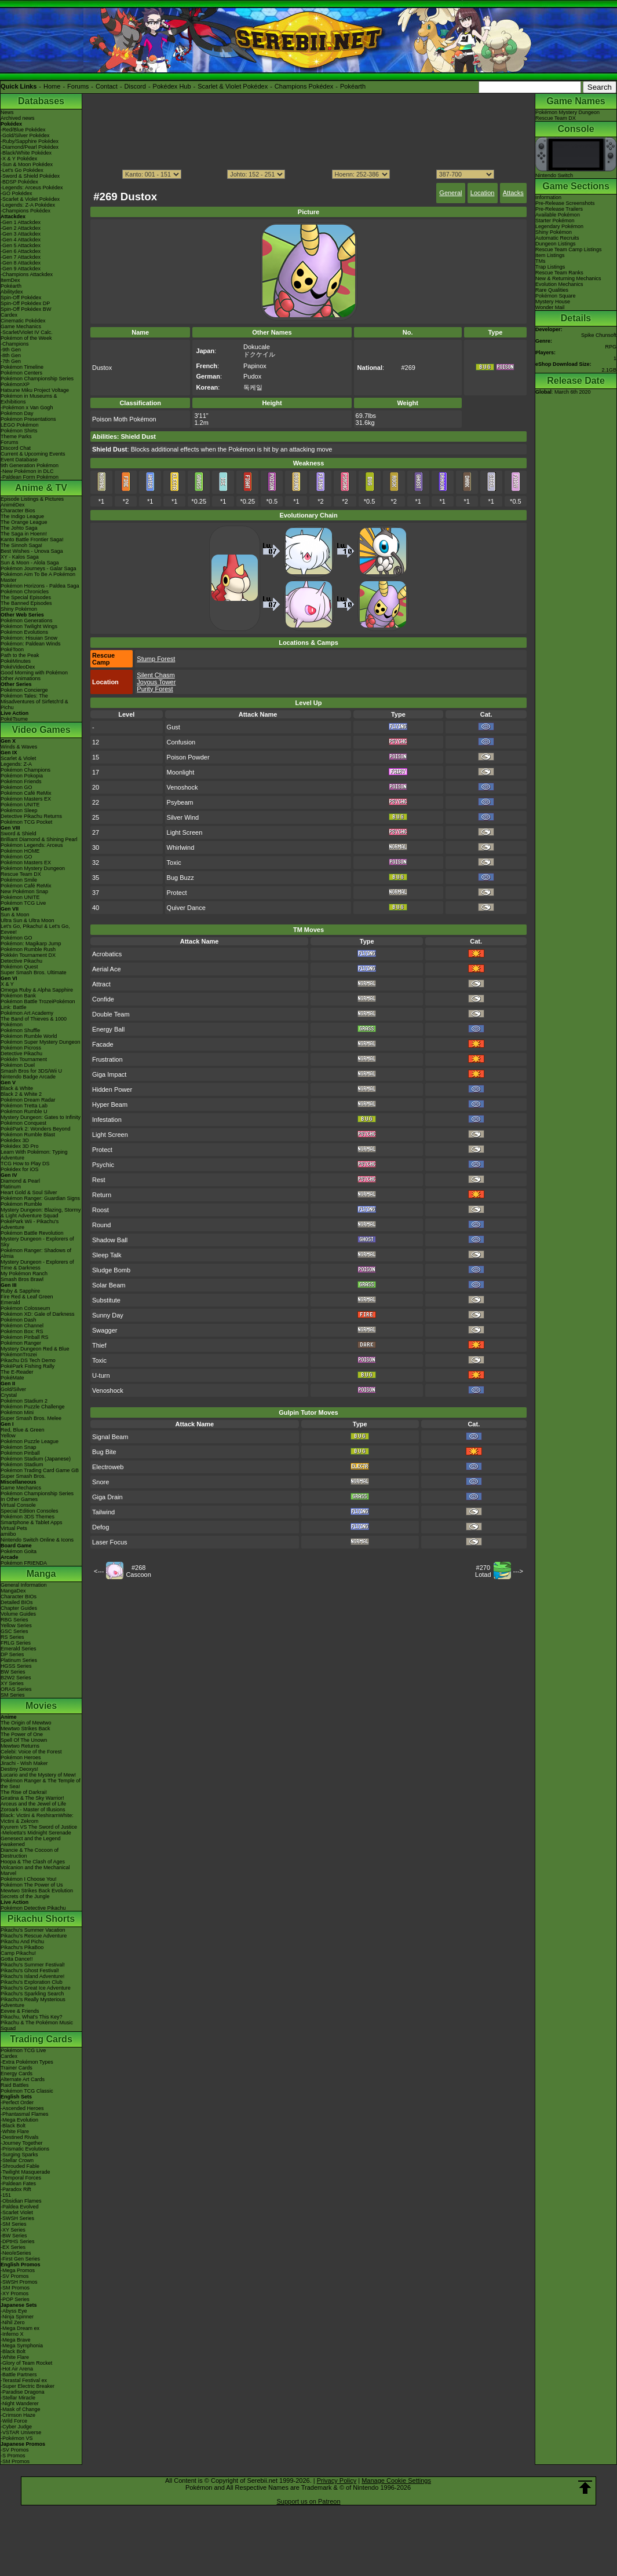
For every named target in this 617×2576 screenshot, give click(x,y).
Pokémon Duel (18, 1065)
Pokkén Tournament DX (28, 955)
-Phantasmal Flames (25, 2114)
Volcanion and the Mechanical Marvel (35, 1870)
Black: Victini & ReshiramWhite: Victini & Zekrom (37, 1818)
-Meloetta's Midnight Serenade (36, 1833)
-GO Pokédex (16, 193)
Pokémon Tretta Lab (24, 1106)
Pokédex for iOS (20, 1169)
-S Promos (13, 2455)
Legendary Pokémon (559, 226)
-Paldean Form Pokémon (30, 477)
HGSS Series (16, 1666)
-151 (6, 2195)
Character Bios (18, 510)
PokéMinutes (16, 661)
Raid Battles (15, 2085)
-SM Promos (15, 2288)
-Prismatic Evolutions (25, 2149)
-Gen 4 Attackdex (21, 240)
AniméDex (13, 505)
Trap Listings (550, 267)
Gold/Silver (13, 1389)
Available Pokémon (557, 215)
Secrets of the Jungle (25, 1896)
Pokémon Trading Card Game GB (40, 1470)
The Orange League (24, 522)
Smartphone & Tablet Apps (31, 1522)
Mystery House (552, 301)
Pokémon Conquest (23, 1123)
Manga (41, 1574)
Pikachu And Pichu (22, 1941)
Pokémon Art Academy (27, 1013)
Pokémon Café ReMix (26, 793)
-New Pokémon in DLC (27, 471)
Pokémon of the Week (26, 338)
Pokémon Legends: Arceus (32, 845)
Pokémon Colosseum (25, 1308)
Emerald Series (18, 1649)
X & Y (7, 984)
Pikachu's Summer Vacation (33, 1930)
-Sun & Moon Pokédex (27, 164)
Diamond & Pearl (20, 1181)
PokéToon (12, 649)
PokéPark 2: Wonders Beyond (35, 1129)
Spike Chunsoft (598, 335)
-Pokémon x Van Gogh (27, 407)
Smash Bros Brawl (22, 1279)
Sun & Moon (15, 915)
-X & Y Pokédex (19, 159)
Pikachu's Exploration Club (32, 1982)
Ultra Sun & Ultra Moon (27, 920)
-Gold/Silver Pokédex (25, 135)
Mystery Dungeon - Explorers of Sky (37, 1241)
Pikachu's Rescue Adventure (34, 1936)
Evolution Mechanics (559, 284)
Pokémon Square (555, 296)
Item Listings (550, 255)
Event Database (19, 460)
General (450, 192)
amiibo (8, 1534)
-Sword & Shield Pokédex (30, 176)
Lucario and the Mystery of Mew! (38, 1775)
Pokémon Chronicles (25, 592)
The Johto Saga (19, 528)
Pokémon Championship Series (37, 378)
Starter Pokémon (555, 220)
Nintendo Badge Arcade (28, 1077)
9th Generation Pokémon (30, 465)
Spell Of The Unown (24, 1740)
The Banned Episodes (26, 603)
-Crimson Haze (18, 2415)
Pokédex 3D (15, 1140)
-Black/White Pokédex (26, 153)
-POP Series (15, 2299)
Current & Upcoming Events (33, 454)
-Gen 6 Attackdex (21, 251)
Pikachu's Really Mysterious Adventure (33, 2002)
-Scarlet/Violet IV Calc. (27, 332)
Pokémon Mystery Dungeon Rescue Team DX (33, 871)
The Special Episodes (26, 597)
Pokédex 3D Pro (20, 1146)
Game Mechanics (21, 326)
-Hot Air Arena (17, 2369)
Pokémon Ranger (21, 1343)
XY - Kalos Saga (20, 557)
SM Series (13, 1695)
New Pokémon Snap (24, 891)
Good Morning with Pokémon (34, 673)
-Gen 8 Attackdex (21, 263)
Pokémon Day (17, 413)
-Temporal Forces (21, 2178)
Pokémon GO (16, 787)
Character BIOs (18, 1596)
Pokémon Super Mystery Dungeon (41, 1042)
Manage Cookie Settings (396, 2480)
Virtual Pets (14, 1528)
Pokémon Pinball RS (25, 1337)
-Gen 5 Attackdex (21, 245)
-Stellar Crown (17, 2160)
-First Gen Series (20, 2259)
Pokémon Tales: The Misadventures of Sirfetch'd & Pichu (34, 701)
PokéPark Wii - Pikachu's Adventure (30, 1224)
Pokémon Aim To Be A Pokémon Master (38, 577)
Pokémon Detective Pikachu (33, 1908)
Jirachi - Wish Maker (24, 1763)
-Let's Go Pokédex (22, 170)
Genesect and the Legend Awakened (31, 1841)
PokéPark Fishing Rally (27, 1366)
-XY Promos (14, 2293)
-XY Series (13, 2230)
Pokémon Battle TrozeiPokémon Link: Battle (38, 1004)
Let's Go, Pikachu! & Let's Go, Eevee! (35, 929)
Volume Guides (18, 1614)
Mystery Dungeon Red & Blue (35, 1349)
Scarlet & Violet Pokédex (233, 86)
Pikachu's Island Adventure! (32, 1976)
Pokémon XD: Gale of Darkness (38, 1314)
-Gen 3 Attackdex (21, 234)
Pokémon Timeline (22, 367)
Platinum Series (19, 1660)
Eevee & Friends (20, 2011)
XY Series (12, 1683)
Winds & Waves (19, 747)
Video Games (41, 730)
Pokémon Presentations (28, 419)
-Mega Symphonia (22, 2346)
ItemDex (10, 280)
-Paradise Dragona (23, 2392)
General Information (24, 1585)
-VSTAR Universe (21, 2432)
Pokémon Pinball (20, 1453)
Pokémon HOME (20, 851)
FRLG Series (16, 1643)
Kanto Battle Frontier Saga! (32, 539)
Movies (41, 1706)
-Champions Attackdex (27, 274)
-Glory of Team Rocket (26, 2363)
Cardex (9, 315)
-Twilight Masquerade (25, 2172)
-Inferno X (12, 2334)
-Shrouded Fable (20, 2166)
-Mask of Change (21, 2409)
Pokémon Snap (18, 1447)
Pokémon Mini (17, 1412)
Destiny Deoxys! (19, 1769)
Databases (41, 101)
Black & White (17, 1088)
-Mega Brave (16, 2340)
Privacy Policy (336, 2480)
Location (482, 192)
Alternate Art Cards (23, 2079)
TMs (540, 261)
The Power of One (22, 1734)
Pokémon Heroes (21, 1757)
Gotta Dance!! (17, 1959)
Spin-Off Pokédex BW (26, 309)
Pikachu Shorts (41, 1919)
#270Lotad (483, 1571)
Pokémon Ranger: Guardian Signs (40, 1198)
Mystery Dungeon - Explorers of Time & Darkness (37, 1265)
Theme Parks (16, 436)
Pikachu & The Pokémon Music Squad (37, 2025)
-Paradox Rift (16, 2189)
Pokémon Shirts (19, 431)
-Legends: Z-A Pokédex (28, 205)
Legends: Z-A (16, 764)
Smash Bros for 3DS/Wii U (31, 1071)
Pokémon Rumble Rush (28, 949)
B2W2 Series (16, 1677)
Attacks (513, 192)
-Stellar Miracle (18, 2398)
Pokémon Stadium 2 (24, 1401)
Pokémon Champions (25, 770)
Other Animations (21, 678)
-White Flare (15, 2131)
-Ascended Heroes (22, 2108)
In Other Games (19, 1499)
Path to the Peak (20, 655)
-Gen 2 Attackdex (21, 228)
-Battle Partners (19, 2374)
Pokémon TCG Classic (27, 2091)
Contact (107, 86)
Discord (135, 86)
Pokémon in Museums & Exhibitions (29, 399)
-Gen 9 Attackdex (21, 268)
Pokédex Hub (172, 86)
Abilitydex (12, 292)
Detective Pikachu (21, 961)
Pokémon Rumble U (24, 1111)
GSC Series (14, 1631)
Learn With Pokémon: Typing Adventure (34, 1155)
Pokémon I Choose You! (29, 1879)
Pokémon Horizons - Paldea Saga (40, 586)
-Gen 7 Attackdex (21, 257)
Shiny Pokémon (19, 609)
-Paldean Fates (18, 2183)
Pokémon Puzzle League (30, 1441)
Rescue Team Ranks (559, 273)
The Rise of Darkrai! (24, 1792)
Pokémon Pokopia (22, 776)
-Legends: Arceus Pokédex (32, 187)
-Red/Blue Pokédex (23, 130)
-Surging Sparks (19, 2154)
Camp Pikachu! (18, 1953)
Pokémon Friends (21, 781)
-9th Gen (11, 350)
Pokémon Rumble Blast (28, 1134)
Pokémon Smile (19, 880)
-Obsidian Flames (21, 2201)
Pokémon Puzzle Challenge (33, 1407)
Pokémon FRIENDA (24, 1563)
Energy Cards (16, 2073)
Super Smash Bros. (23, 1476)
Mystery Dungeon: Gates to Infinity (41, 1117)
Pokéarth (353, 86)
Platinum (11, 1187)
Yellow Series (16, 1625)
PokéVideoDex (18, 667)
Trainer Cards (16, 2068)
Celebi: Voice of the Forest (31, 1752)
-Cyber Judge (16, 2427)
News (7, 112)
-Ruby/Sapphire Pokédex (30, 141)
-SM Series (14, 2224)
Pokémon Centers (21, 373)
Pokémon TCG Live (23, 903)
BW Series (13, 1672)
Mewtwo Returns (20, 1746)
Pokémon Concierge (24, 690)
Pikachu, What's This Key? (32, 2017)
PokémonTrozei (19, 1354)
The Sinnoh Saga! (21, 545)
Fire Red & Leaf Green (27, 1297)
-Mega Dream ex (20, 2328)
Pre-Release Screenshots (565, 203)
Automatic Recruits (557, 238)
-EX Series (13, 2247)
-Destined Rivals (20, 2137)
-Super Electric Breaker (27, 2386)
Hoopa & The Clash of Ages (33, 1862)
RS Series (12, 1637)
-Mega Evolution (19, 2120)
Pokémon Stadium (22, 1464)
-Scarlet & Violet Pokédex (30, 199)
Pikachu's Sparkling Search (32, 1994)
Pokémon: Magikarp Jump (31, 943)
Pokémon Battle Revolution (32, 1233)
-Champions (15, 344)
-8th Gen (11, 355)
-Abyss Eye (14, 2311)
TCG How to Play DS (25, 1163)
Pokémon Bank (18, 996)
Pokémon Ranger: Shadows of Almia (36, 1253)
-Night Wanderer (20, 2403)
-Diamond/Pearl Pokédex (30, 147)
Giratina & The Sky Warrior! (32, 1798)
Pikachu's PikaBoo (22, 1947)
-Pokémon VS (17, 2438)
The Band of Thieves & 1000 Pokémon (34, 1022)
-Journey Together (21, 2143)
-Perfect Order (17, 2102)
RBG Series (14, 1620)
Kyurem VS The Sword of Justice (39, 1827)
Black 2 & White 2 (21, 1094)
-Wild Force (14, 2421)
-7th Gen (11, 361)
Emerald (10, 1302)
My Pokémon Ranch (24, 1273)
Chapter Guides (19, 1608)
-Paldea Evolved (20, 2207)
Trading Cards (41, 2039)
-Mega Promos (18, 2270)
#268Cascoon (138, 1571)
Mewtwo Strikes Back (25, 1728)
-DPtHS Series (18, 2241)
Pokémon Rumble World (29, 1036)
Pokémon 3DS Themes (27, 1517)
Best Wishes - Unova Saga (32, 551)
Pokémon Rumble (21, 1204)
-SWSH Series (17, 2218)
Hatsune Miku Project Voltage (35, 390)
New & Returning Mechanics (568, 278)
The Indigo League (22, 516)
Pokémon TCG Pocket (26, 822)
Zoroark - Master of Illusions (33, 1809)
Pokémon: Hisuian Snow (29, 638)
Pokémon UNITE (20, 805)
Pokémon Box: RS (22, 1331)
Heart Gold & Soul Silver (29, 1192)
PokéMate (12, 1378)
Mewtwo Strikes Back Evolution (37, 1891)
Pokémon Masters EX (26, 799)
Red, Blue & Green (23, 1430)
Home (51, 86)
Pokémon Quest (19, 967)
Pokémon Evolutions (24, 632)
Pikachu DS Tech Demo (28, 1360)
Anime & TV (41, 488)
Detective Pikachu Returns (31, 816)
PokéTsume (14, 719)
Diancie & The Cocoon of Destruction (30, 1853)
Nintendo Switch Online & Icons (37, 1540)
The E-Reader (17, 1372)
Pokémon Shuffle (20, 1030)
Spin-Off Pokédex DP (25, 303)
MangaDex (13, 1591)
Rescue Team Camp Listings (568, 249)
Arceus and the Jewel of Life (33, 1804)
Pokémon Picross (21, 1048)
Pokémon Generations (27, 620)
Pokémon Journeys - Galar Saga (38, 568)
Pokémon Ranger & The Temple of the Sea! (41, 1783)
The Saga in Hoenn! (24, 534)
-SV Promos (15, 2276)
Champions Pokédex (304, 86)
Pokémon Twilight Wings (29, 626)
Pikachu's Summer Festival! (33, 1965)
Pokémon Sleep (19, 810)
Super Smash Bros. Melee (31, 1418)
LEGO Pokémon (20, 425)
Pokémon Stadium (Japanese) (36, 1459)
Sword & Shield (18, 833)
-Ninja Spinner (17, 2317)
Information (548, 197)
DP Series (12, 1654)
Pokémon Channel (22, 1326)
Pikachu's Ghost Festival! (30, 1970)
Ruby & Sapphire (20, 1291)
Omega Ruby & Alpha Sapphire (37, 990)
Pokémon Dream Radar (28, 1100)
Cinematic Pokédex (23, 321)
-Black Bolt (13, 2126)
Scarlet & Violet (18, 758)
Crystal (9, 1395)
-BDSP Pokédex (19, 182)
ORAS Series (16, 1689)
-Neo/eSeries (16, 2253)
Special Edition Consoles (30, 1511)
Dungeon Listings (555, 244)
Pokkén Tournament (24, 1059)
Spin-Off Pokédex (21, 297)
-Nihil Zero (13, 2322)
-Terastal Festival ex (24, 2380)
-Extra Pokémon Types (27, 2062)
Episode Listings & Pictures (32, 499)
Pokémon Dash (18, 1320)
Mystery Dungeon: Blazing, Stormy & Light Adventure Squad (41, 1213)
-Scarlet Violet (17, 2212)
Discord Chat (16, 448)
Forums (78, 86)
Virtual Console (18, 1505)
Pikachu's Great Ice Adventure (36, 1988)
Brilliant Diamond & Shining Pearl (39, 839)
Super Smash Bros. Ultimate (34, 972)
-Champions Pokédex (25, 211)
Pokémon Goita (18, 1551)
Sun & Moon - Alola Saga (30, 563)
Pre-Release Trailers (559, 209)
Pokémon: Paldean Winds (31, 644)
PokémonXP (15, 384)
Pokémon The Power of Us (32, 1885)
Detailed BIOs (17, 1602)
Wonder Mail (549, 307)
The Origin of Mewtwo (26, 1723)
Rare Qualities (551, 290)
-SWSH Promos (19, 2282)
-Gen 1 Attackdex (21, 222)
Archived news (18, 118)
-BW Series (14, 2236)
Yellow (8, 1436)
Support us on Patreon (308, 2501)
